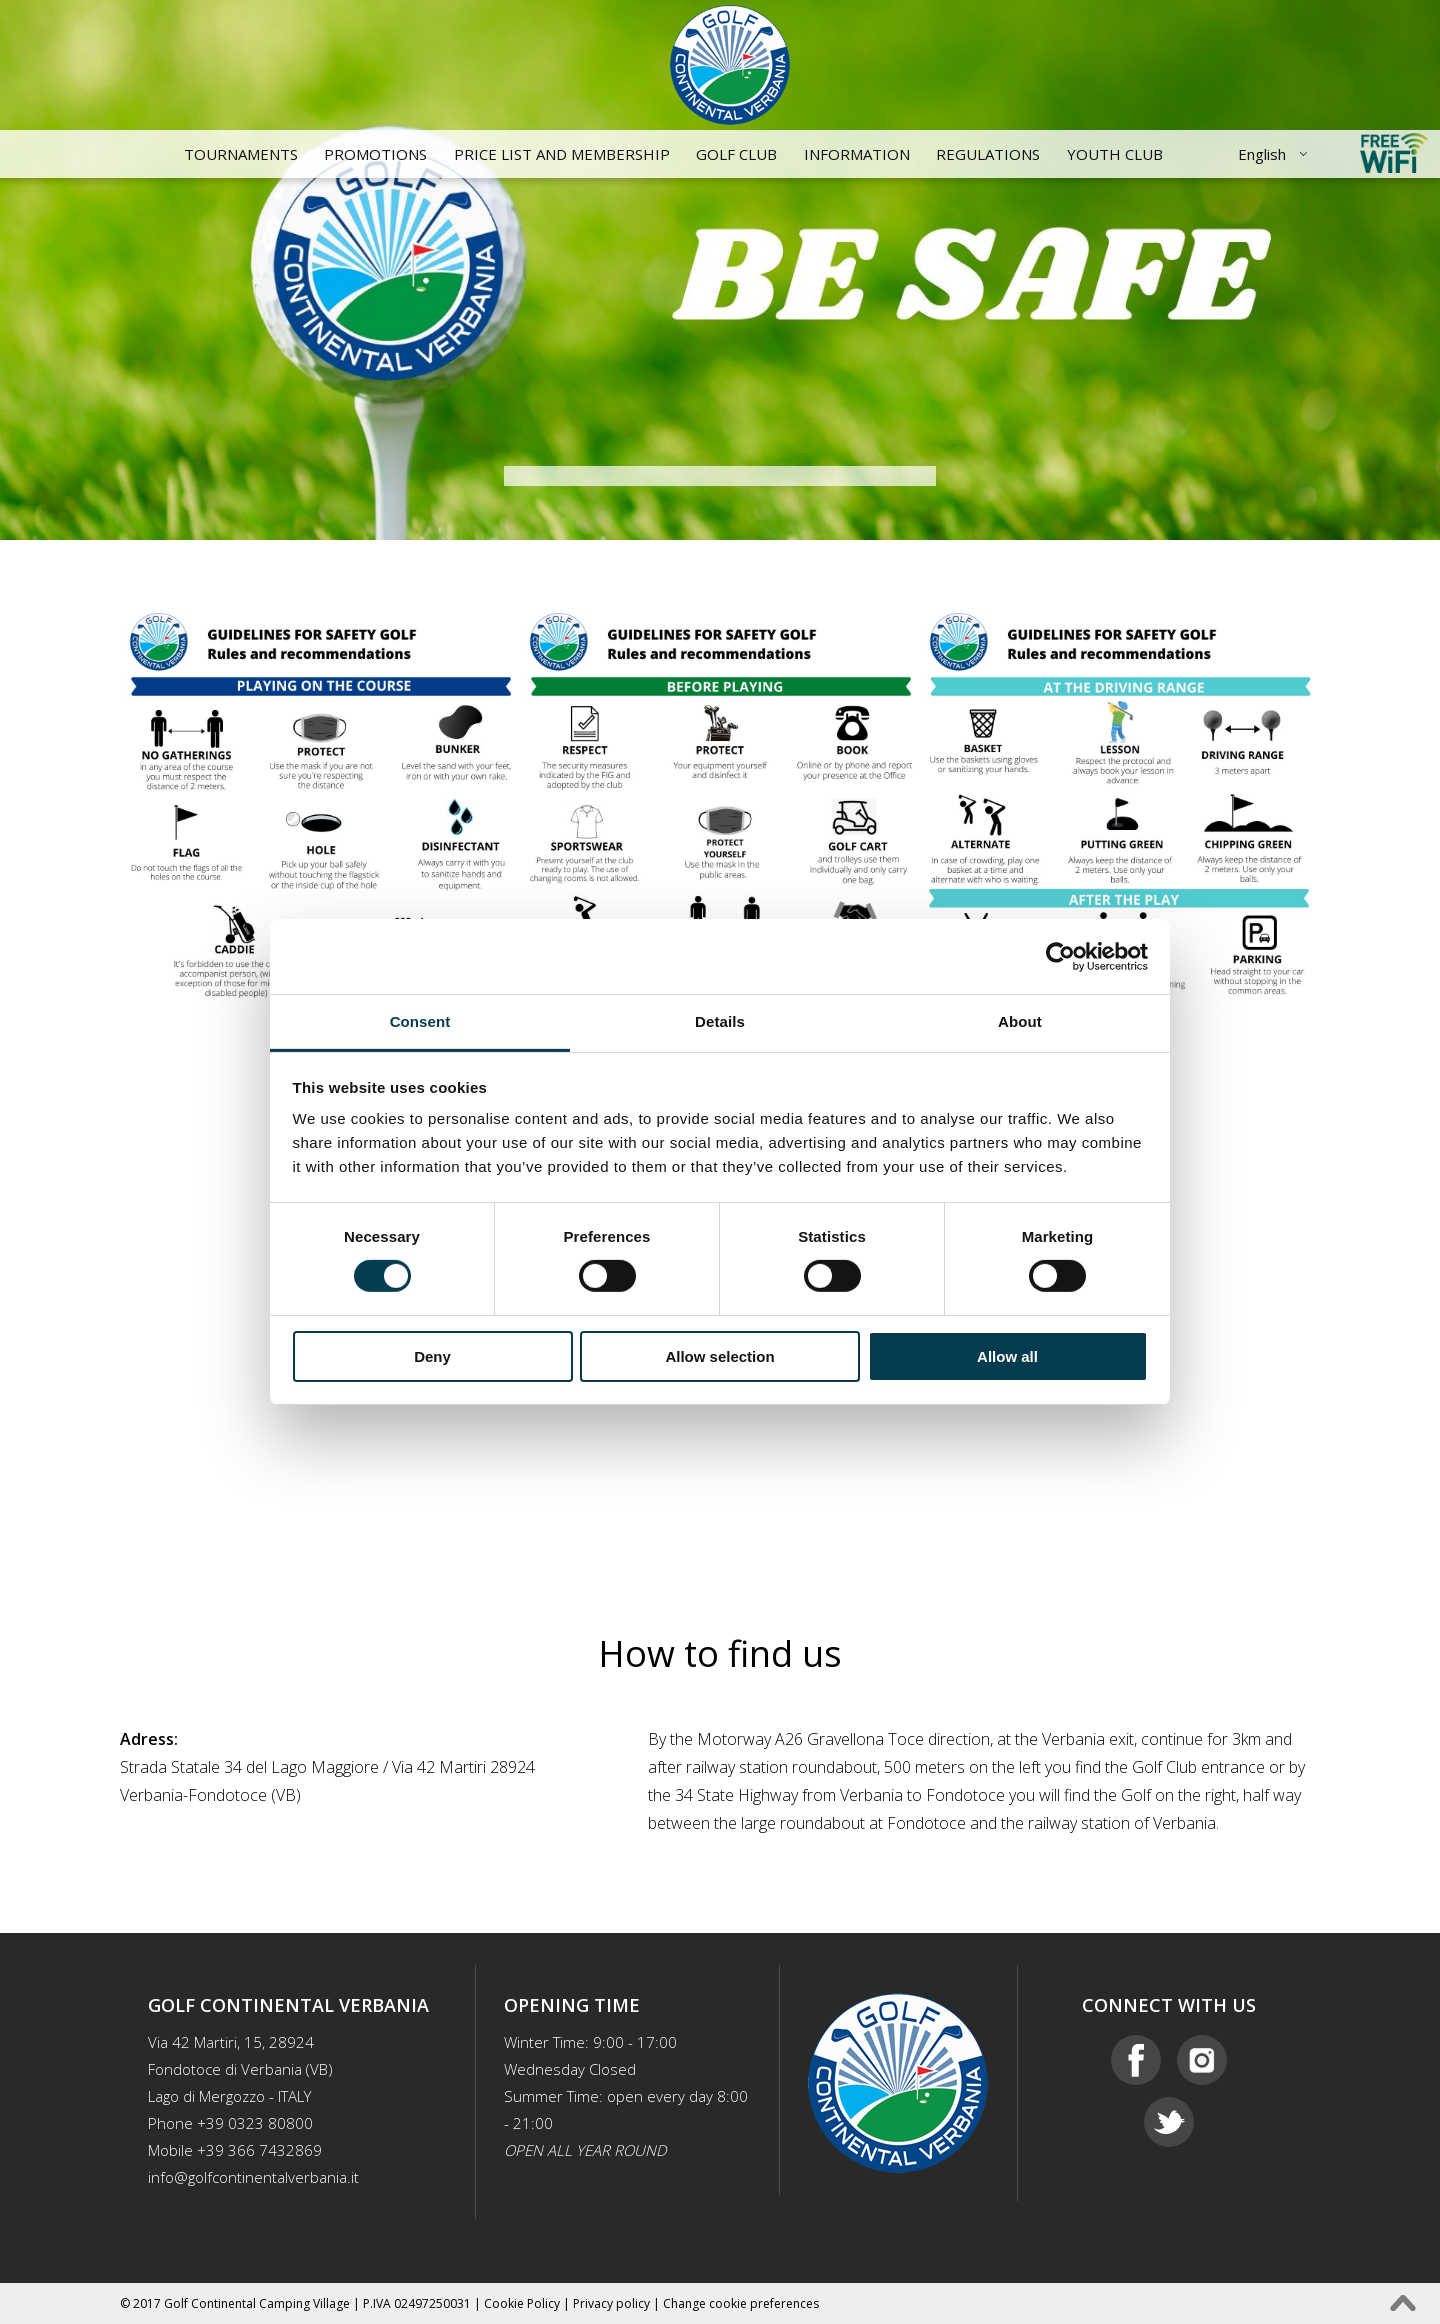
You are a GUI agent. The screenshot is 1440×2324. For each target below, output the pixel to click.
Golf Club (736, 154)
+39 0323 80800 (255, 2123)
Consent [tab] (420, 1021)
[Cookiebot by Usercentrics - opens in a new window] (1060, 956)
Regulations (988, 154)
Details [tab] (720, 1021)
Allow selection (719, 1356)
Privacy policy (611, 2303)
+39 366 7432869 (259, 2150)
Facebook (1136, 2060)
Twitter (1169, 2122)
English (1262, 154)
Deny (432, 1356)
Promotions (375, 154)
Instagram (1202, 2060)
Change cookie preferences (741, 2303)
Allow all (1007, 1356)
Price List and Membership (562, 154)
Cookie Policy (522, 2303)
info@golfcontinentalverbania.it (253, 2177)
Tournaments (241, 154)
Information (857, 154)
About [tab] (1020, 1021)
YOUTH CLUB (1115, 154)
